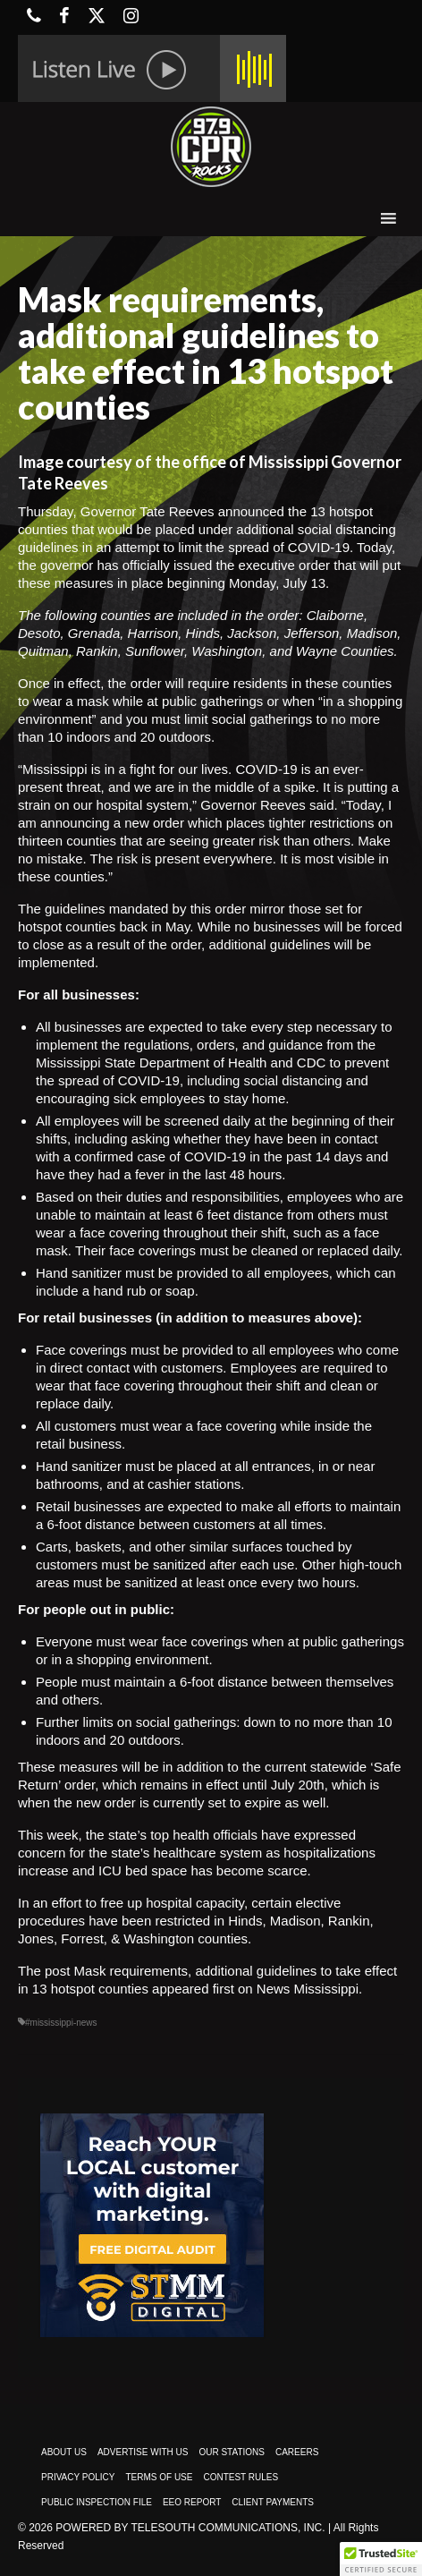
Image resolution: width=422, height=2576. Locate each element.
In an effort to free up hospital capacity (131, 1902)
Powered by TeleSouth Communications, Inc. (190, 2527)
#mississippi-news (61, 2023)
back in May (154, 926)
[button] (381, 2559)
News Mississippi (308, 1988)
